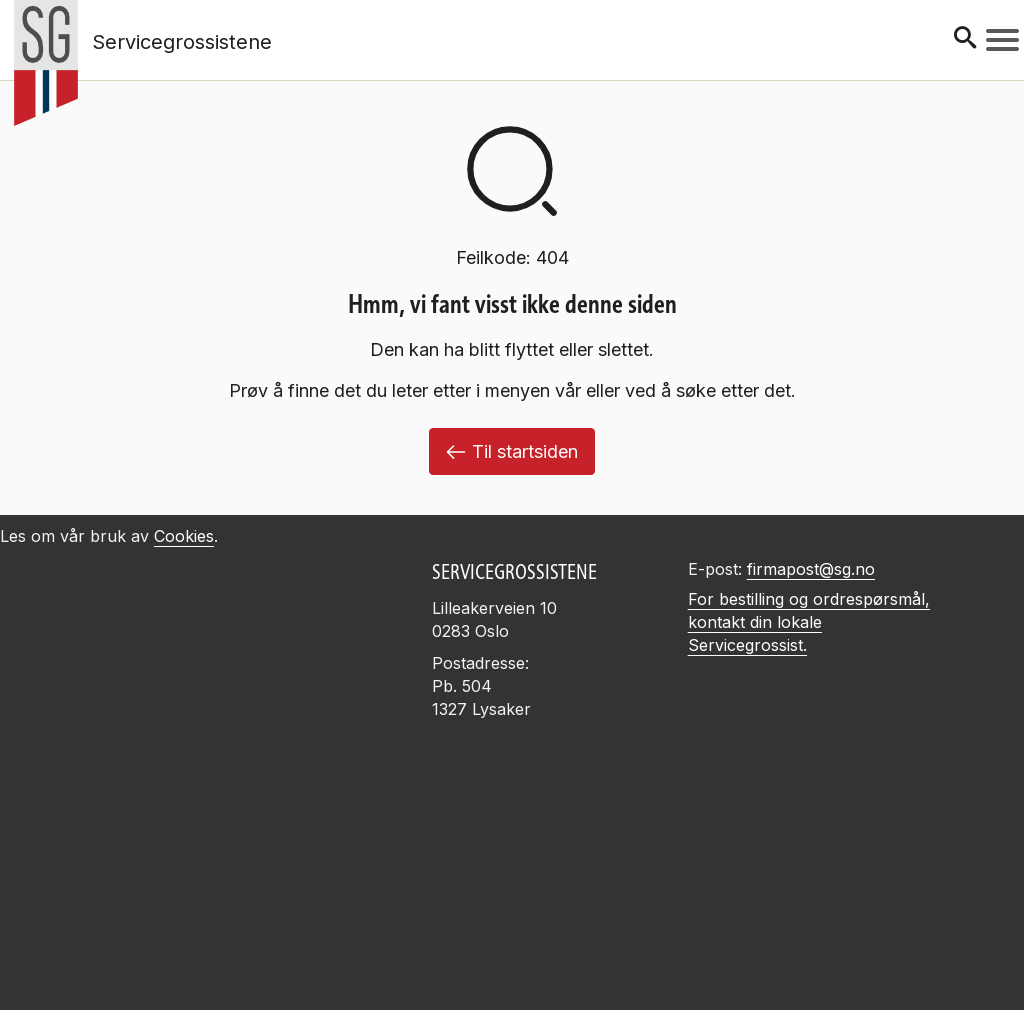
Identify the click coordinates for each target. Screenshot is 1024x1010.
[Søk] (965, 39)
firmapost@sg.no (811, 569)
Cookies (184, 536)
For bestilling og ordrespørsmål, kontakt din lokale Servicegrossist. (809, 622)
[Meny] (1002, 40)
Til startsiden (512, 451)
